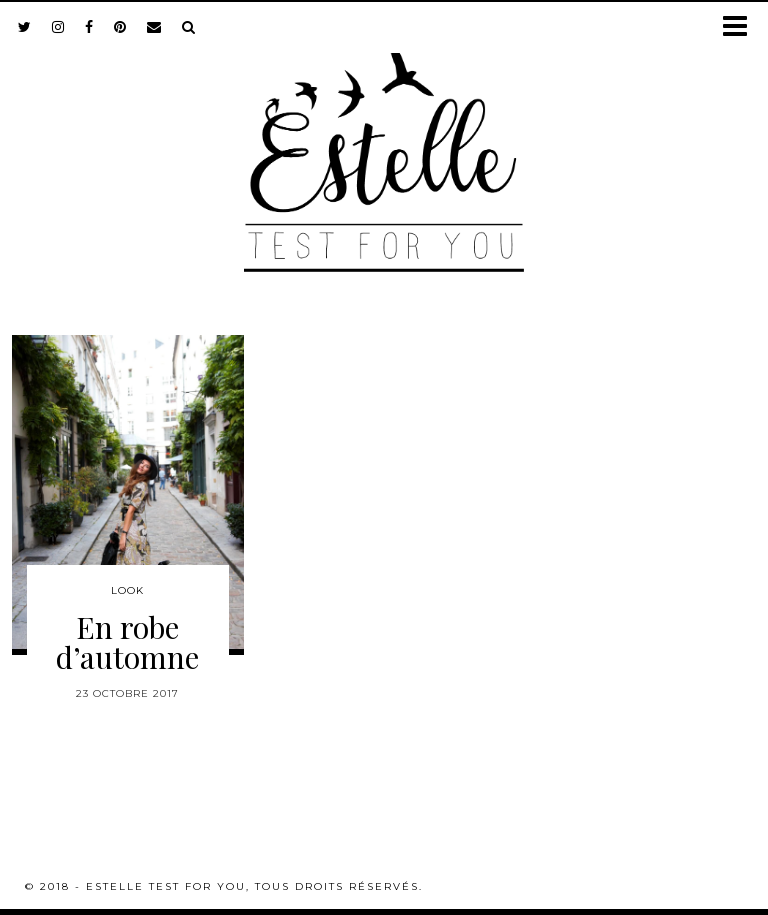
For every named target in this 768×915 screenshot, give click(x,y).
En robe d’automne (127, 642)
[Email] (154, 27)
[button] (741, 27)
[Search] (189, 27)
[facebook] (89, 27)
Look (127, 590)
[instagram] (58, 27)
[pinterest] (120, 27)
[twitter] (25, 27)
